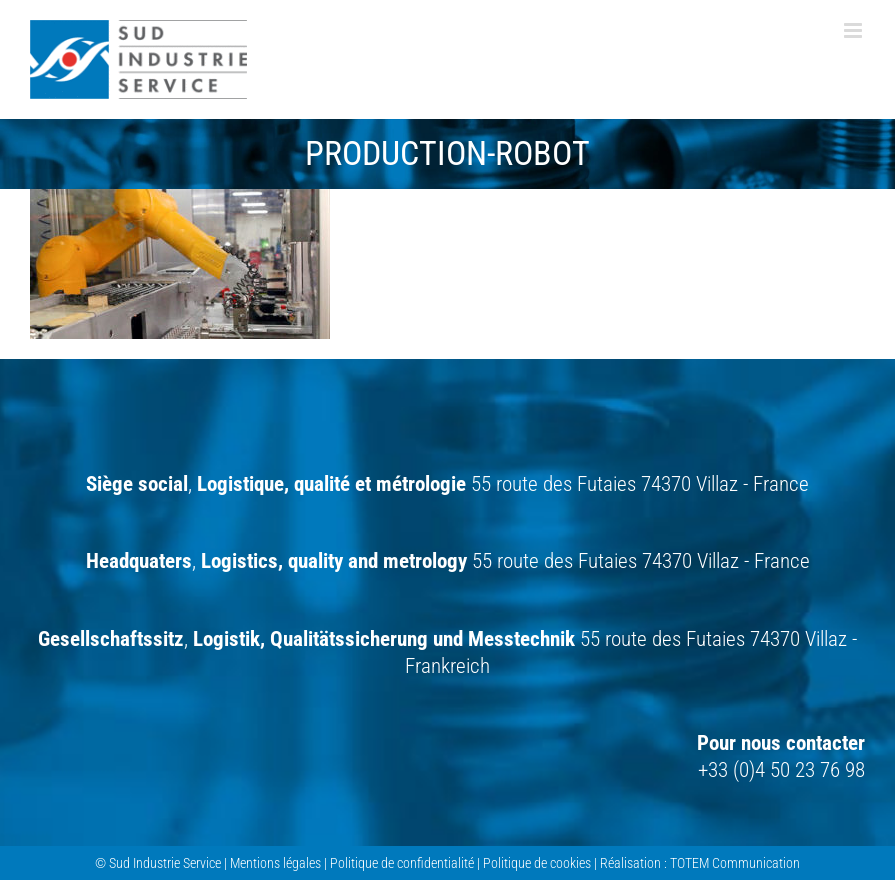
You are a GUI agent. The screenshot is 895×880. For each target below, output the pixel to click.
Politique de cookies (537, 863)
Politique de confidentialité (402, 863)
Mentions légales (275, 863)
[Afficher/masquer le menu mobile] (854, 30)
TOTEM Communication (735, 863)
